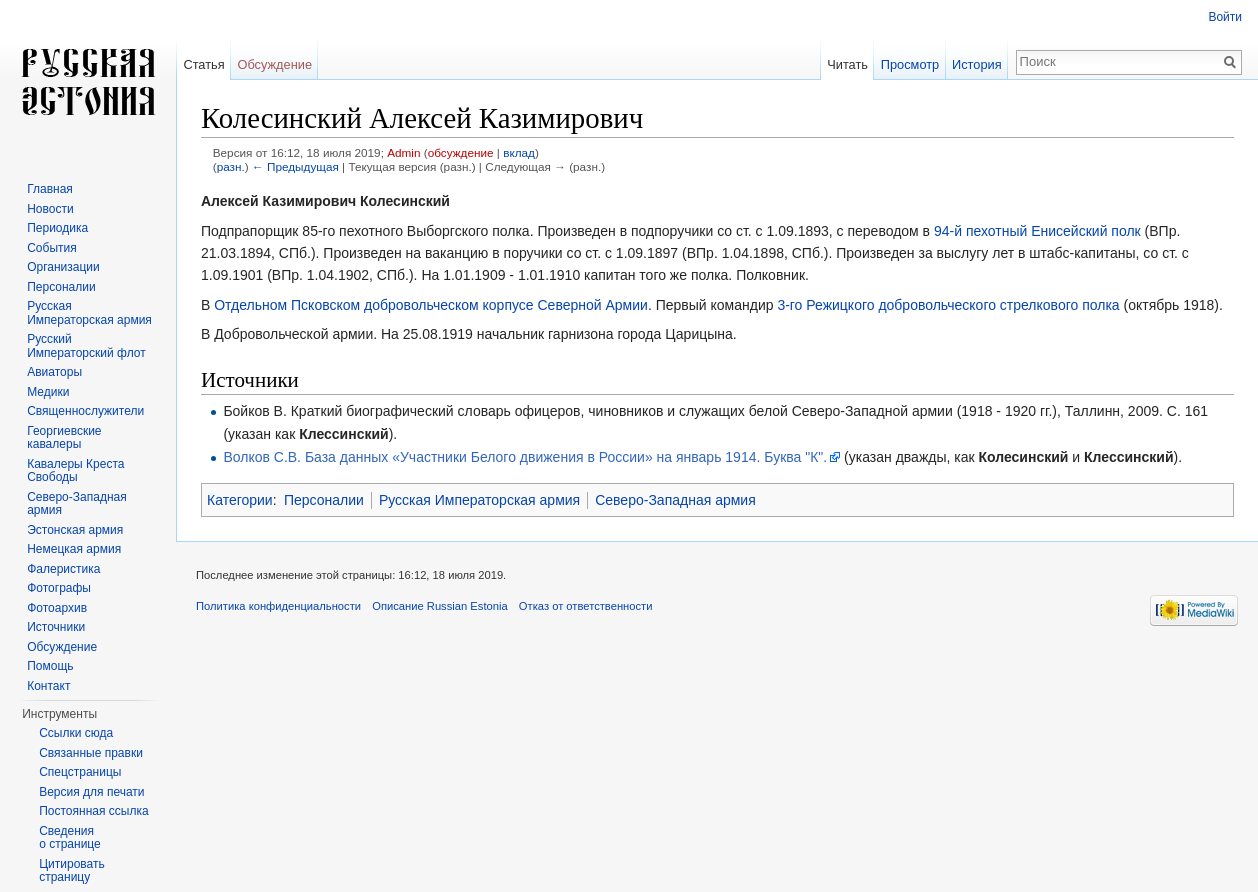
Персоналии (324, 500)
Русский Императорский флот (86, 346)
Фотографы (59, 588)
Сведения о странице (70, 838)
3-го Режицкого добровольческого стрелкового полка (948, 305)
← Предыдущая (295, 166)
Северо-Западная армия (675, 500)
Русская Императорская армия (479, 500)
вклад (519, 152)
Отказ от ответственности (586, 606)
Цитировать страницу (72, 871)
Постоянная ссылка (93, 811)
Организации (63, 267)
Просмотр (910, 64)
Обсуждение (274, 64)
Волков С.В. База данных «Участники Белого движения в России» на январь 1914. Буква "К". (525, 457)
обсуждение (461, 152)
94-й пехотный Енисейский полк (1037, 231)
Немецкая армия (74, 549)
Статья (203, 64)
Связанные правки (91, 753)
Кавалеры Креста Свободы (75, 471)
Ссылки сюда (76, 733)
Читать (847, 64)
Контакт (48, 686)
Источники (56, 627)
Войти (1225, 17)
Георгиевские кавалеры (64, 438)
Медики (48, 392)
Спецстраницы (80, 772)
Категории (240, 500)
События (52, 248)
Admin (403, 152)
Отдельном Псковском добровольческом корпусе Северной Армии (431, 305)
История (977, 64)
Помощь (50, 666)
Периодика (57, 228)
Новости (50, 209)
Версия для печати (91, 792)
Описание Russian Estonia (439, 606)
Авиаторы (54, 372)
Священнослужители (85, 411)
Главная (50, 189)
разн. (231, 166)
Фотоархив (57, 608)
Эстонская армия (75, 530)
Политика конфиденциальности (278, 606)
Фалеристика (63, 569)
